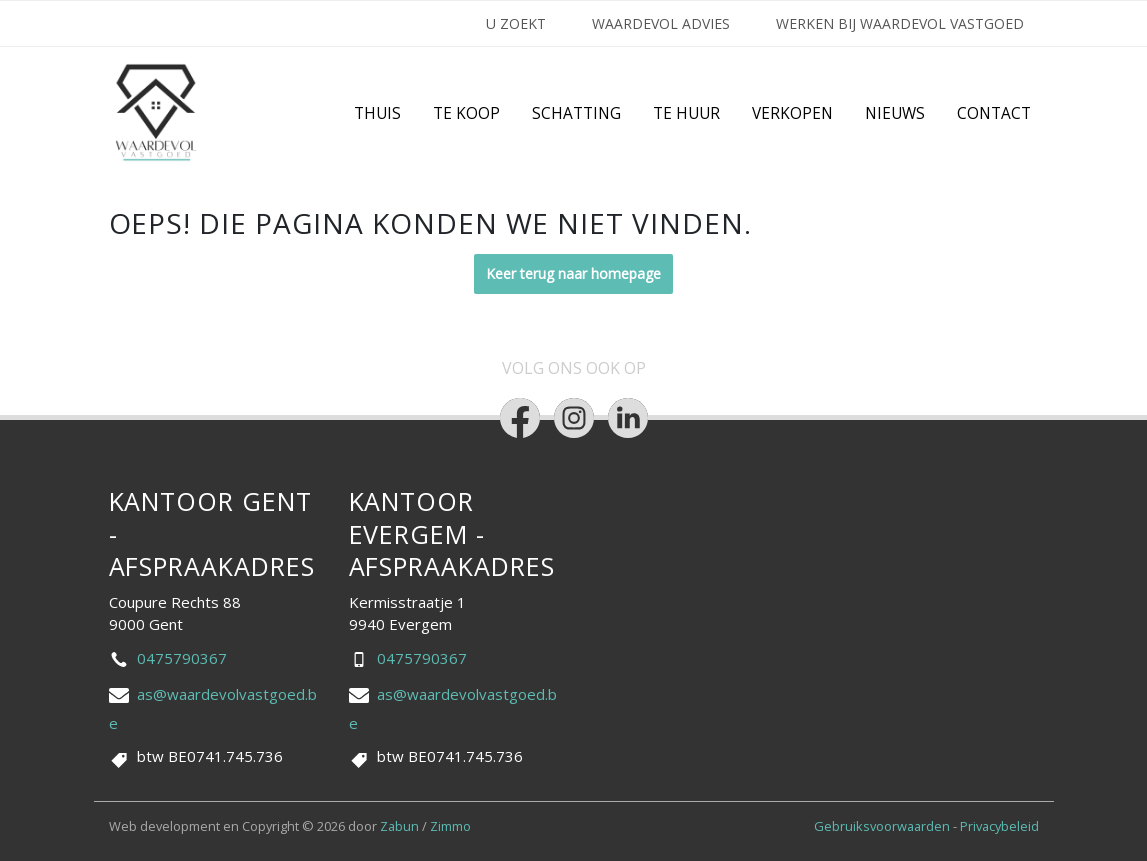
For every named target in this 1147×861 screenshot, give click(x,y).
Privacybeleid (999, 826)
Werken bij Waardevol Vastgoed (900, 23)
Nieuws (895, 113)
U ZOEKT (516, 23)
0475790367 (182, 658)
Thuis (377, 113)
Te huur (686, 113)
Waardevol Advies (661, 23)
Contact (994, 113)
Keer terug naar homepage (573, 273)
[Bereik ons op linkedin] (628, 418)
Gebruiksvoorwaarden (883, 826)
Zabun (399, 826)
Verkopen (792, 113)
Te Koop (466, 113)
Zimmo (450, 826)
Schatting (576, 113)
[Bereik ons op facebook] (520, 418)
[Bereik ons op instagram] (574, 418)
